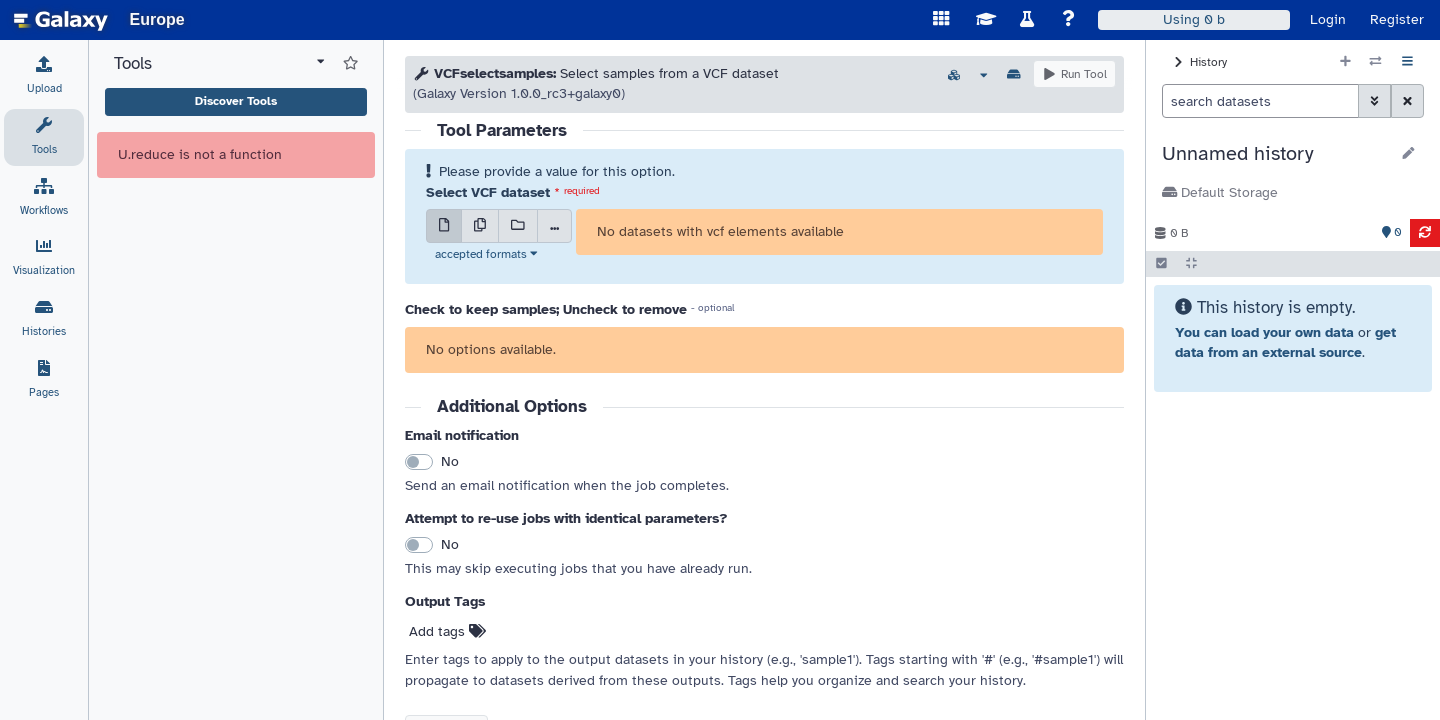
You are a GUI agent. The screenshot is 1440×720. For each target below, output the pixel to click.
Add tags (447, 631)
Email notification (462, 435)
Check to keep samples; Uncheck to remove (546, 309)
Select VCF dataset (488, 192)
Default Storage (1220, 192)
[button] (1275, 154)
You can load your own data (1264, 332)
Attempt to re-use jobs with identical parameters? (566, 518)
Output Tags (445, 601)
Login (1328, 19)
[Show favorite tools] (350, 64)
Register (1397, 19)
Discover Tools (236, 101)
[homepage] (61, 20)
